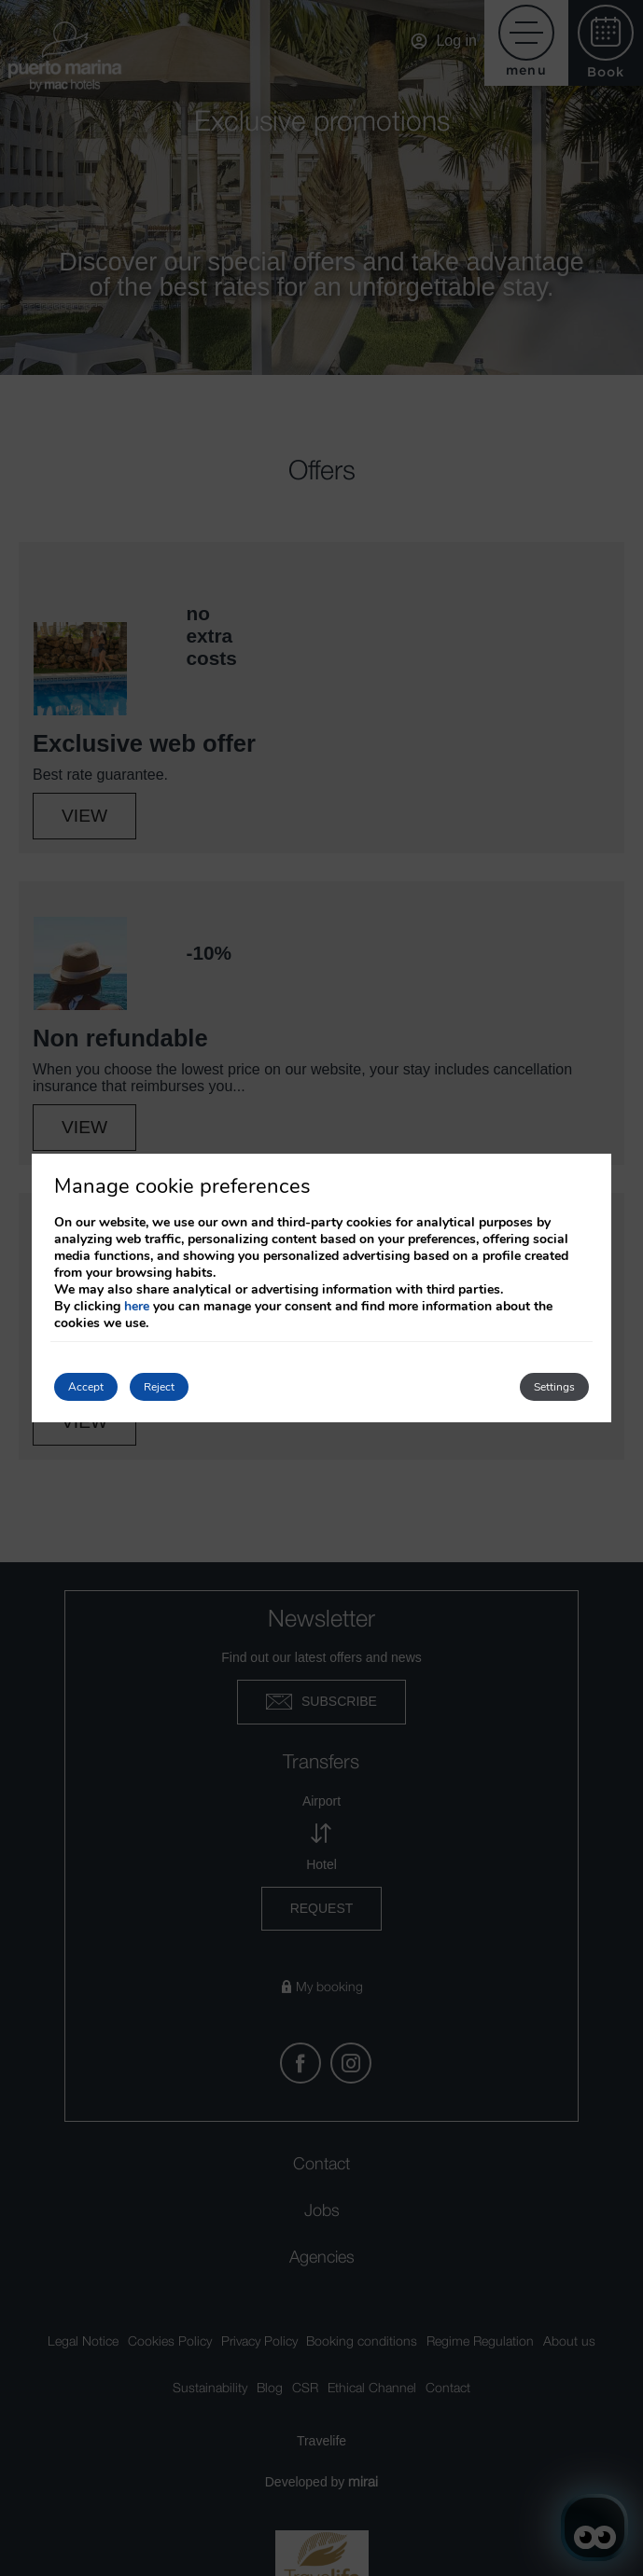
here (136, 1306)
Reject (159, 1386)
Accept (86, 1386)
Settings (554, 1386)
